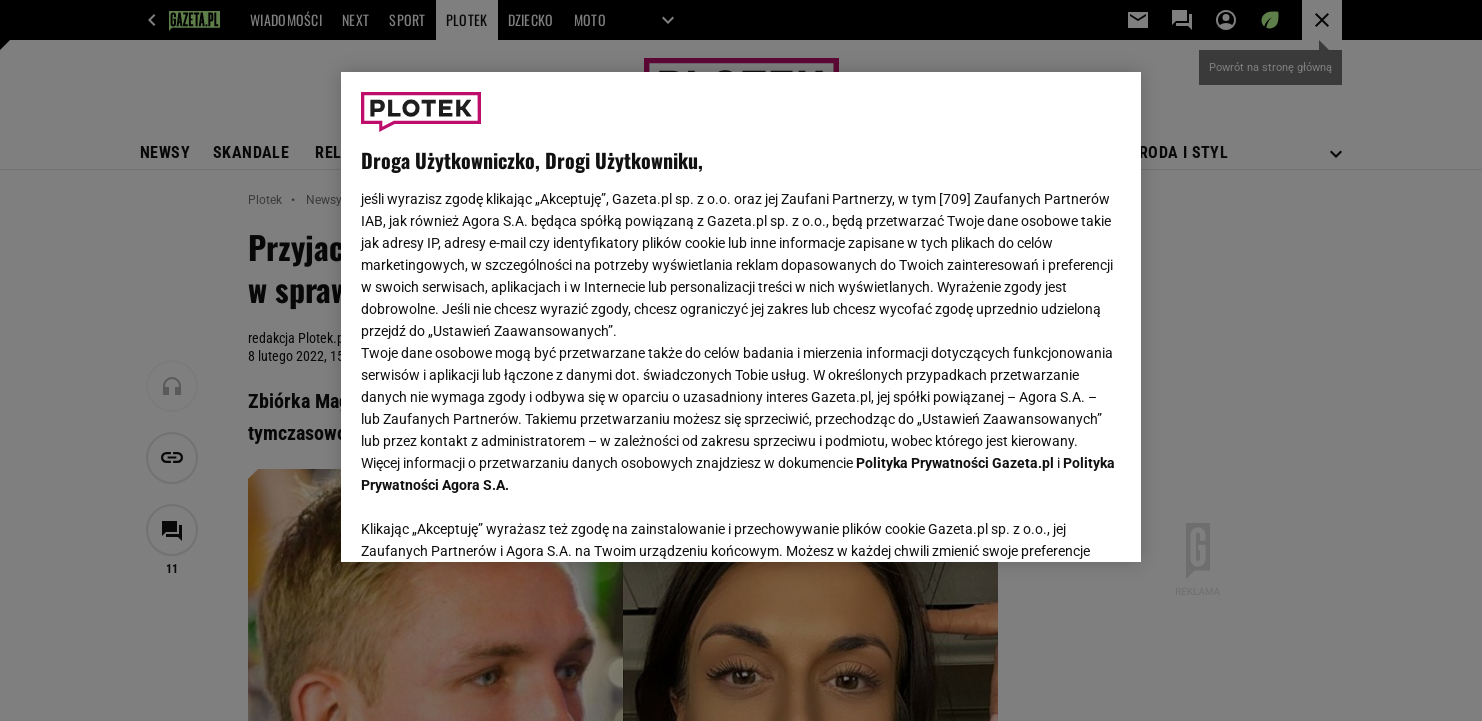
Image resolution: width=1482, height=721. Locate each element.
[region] (741, 317)
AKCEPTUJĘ (1053, 523)
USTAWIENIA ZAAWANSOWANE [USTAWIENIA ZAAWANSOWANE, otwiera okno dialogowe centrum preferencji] (491, 522)
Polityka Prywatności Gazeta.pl (955, 463)
